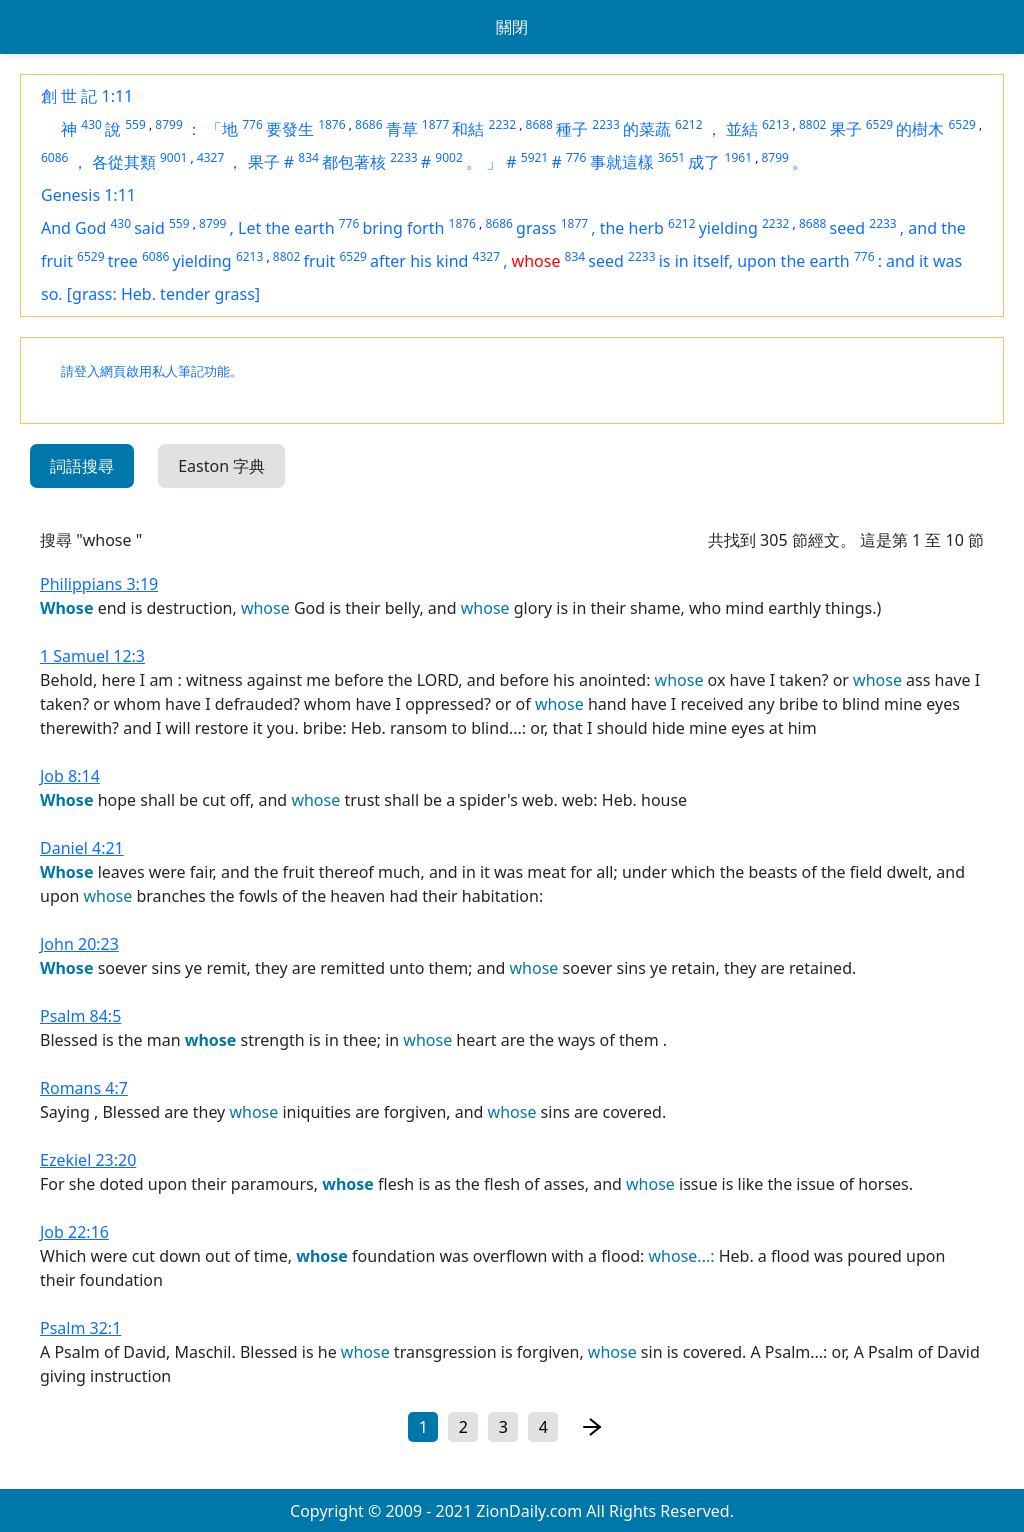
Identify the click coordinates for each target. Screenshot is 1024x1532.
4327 (210, 157)
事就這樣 (622, 162)
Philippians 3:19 (99, 584)
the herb (632, 228)
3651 (671, 157)
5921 (534, 157)
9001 (173, 157)
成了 (704, 162)
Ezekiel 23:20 (88, 1160)
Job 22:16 (74, 1232)
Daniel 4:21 (82, 848)
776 (252, 124)
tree (123, 261)
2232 (502, 124)
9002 (448, 157)
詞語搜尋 (82, 466)
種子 (572, 129)
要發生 (290, 129)
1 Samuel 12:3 (92, 656)
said (149, 228)
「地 (222, 129)
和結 (468, 129)
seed (848, 228)
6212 (688, 124)
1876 (331, 124)
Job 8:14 (70, 776)
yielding (728, 228)
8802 (812, 124)
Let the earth (286, 228)
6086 (54, 157)
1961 (738, 157)
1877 (435, 124)
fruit (319, 261)
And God (73, 228)
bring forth (403, 228)
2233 (605, 124)
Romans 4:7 (84, 1088)
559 (135, 124)
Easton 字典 (221, 466)
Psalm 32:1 (80, 1328)
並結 (742, 129)
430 (91, 124)
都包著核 (354, 162)
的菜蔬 (647, 129)
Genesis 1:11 (88, 195)
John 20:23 (79, 944)
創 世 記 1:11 (87, 96)
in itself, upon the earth (762, 261)
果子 (846, 129)
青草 (402, 129)
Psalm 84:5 (80, 1016)
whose (536, 261)
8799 (168, 124)
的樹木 (920, 129)
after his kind (419, 261)
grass (536, 228)
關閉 (512, 27)
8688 (539, 124)
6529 (879, 124)
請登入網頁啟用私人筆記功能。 (152, 371)
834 (308, 157)
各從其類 (124, 162)
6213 (775, 124)
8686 (368, 124)
